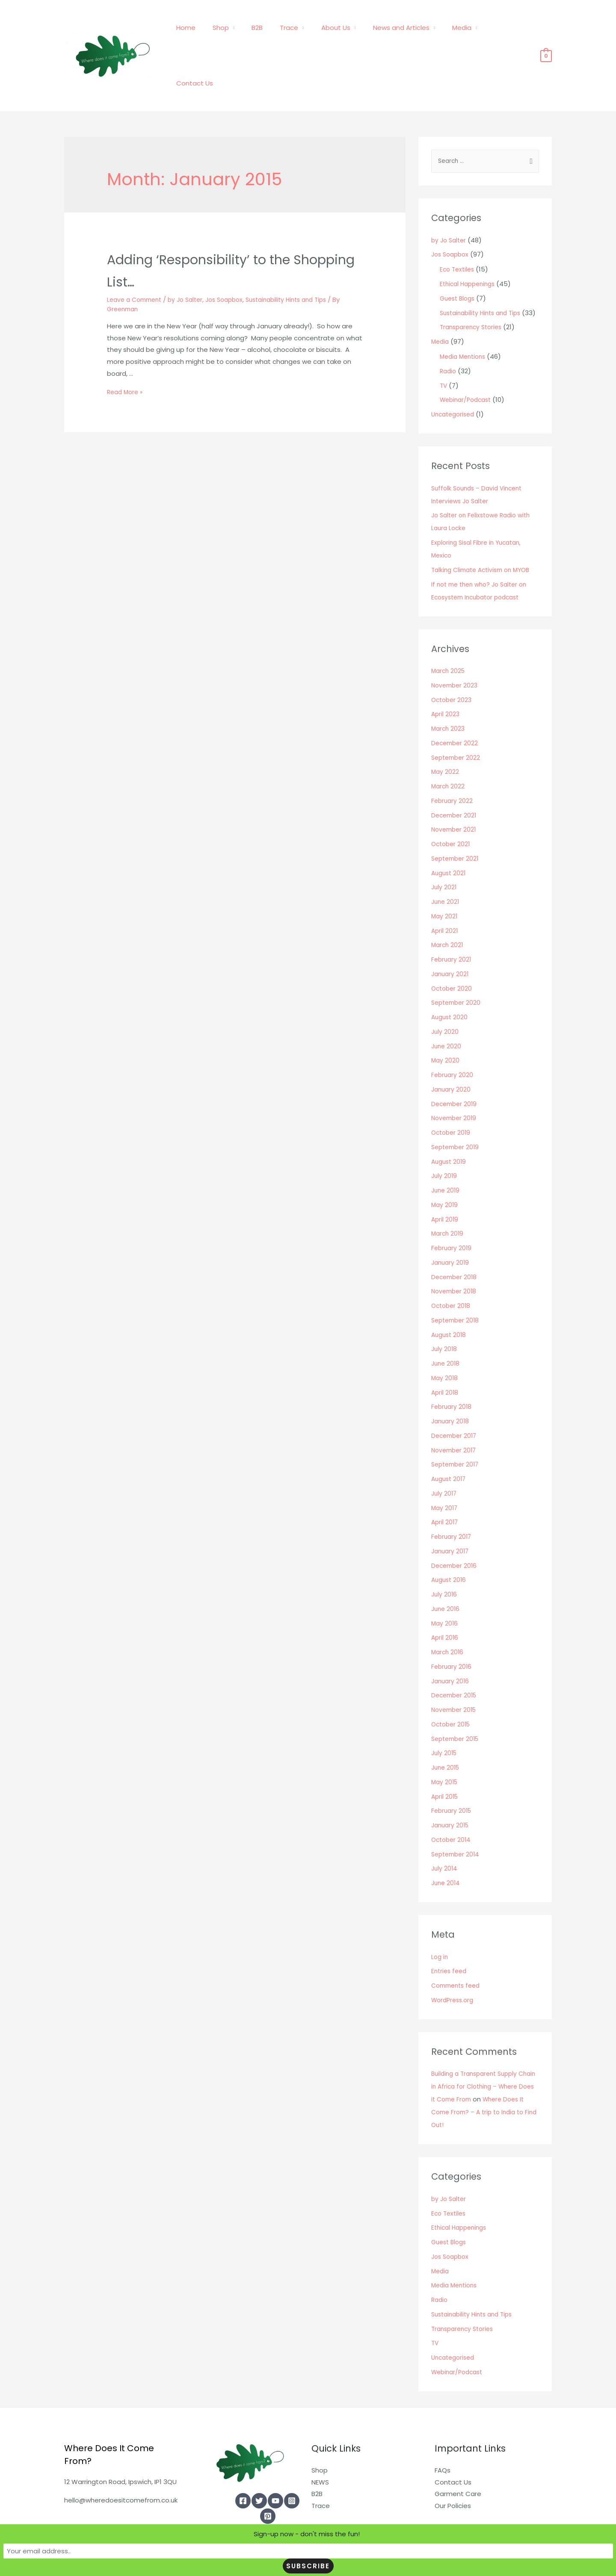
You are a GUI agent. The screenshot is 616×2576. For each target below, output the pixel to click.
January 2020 (452, 1050)
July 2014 (445, 1829)
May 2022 (445, 732)
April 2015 (445, 1757)
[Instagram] (291, 2462)
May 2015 (445, 1742)
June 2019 (446, 1151)
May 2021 (445, 877)
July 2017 (444, 1454)
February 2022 (452, 761)
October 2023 (452, 660)
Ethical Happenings (470, 231)
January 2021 (451, 934)
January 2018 (451, 1382)
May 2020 (445, 1021)
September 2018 (457, 1281)
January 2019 (451, 1223)
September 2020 (457, 963)
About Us (342, 28)
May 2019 (445, 1165)
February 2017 (452, 1497)
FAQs (442, 2431)
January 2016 (451, 1642)
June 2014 (446, 1843)
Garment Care (458, 2454)
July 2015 (445, 1713)
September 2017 (457, 1425)
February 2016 (452, 1627)
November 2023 (456, 646)
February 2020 (453, 1035)
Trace (300, 28)
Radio (449, 332)
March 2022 (448, 747)
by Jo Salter (192, 246)
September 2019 (457, 1108)
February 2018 (452, 1367)
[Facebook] (243, 2462)
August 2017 (450, 1439)
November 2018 (455, 1252)
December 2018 (455, 1237)
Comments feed (458, 1946)
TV (444, 346)
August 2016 (450, 1540)
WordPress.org (454, 1960)
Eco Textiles (458, 217)
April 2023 (446, 674)
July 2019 (444, 1136)
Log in (440, 1917)
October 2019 (452, 1093)
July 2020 (445, 992)
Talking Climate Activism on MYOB (485, 530)
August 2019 (450, 1122)
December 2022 (456, 703)
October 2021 (452, 804)
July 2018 (444, 1309)
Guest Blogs (459, 246)
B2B (272, 28)
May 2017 (445, 1468)
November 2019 (455, 1078)
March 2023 (449, 689)
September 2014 (457, 1815)
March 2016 (448, 1612)
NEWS (320, 2443)
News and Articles (404, 28)
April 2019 (445, 1180)
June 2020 (447, 1007)
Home (209, 28)
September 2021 (457, 819)
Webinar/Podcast (468, 360)
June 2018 (446, 1324)
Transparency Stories (473, 287)
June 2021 (446, 862)
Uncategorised (455, 375)
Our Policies (453, 2466)
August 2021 (449, 833)
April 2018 (445, 1353)
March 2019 (448, 1194)
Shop (240, 28)
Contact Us (507, 28)
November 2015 (455, 1670)
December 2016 (455, 1526)
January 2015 (451, 1786)
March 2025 (449, 631)
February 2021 (452, 920)
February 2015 (452, 1771)
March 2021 (448, 905)
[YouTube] (275, 2462)
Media (460, 28)
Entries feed (450, 1931)
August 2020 (450, 978)
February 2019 (452, 1208)
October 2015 (452, 1685)
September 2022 (457, 718)
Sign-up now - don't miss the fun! (228, 2565)
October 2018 (452, 1266)
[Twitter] (259, 2462)
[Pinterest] (267, 2477)
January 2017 (451, 1512)
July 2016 (444, 1555)
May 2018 (445, 1338)
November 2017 (455, 1411)
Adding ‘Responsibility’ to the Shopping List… (229, 216)
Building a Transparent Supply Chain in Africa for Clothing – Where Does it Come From (478, 2047)
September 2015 (457, 1699)
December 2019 (455, 1064)
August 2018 (450, 1295)
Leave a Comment (137, 246)
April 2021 (445, 891)
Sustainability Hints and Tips (302, 246)
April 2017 (445, 1482)
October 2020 (452, 949)
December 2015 (455, 1656)
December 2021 (455, 776)
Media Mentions (465, 317)
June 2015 (446, 1728)
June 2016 (446, 1569)
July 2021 (444, 848)
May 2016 (445, 1584)
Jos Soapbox (234, 246)
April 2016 (445, 1598)
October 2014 (452, 1800)
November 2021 (455, 790)
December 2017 (455, 1396)
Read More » (126, 338)
